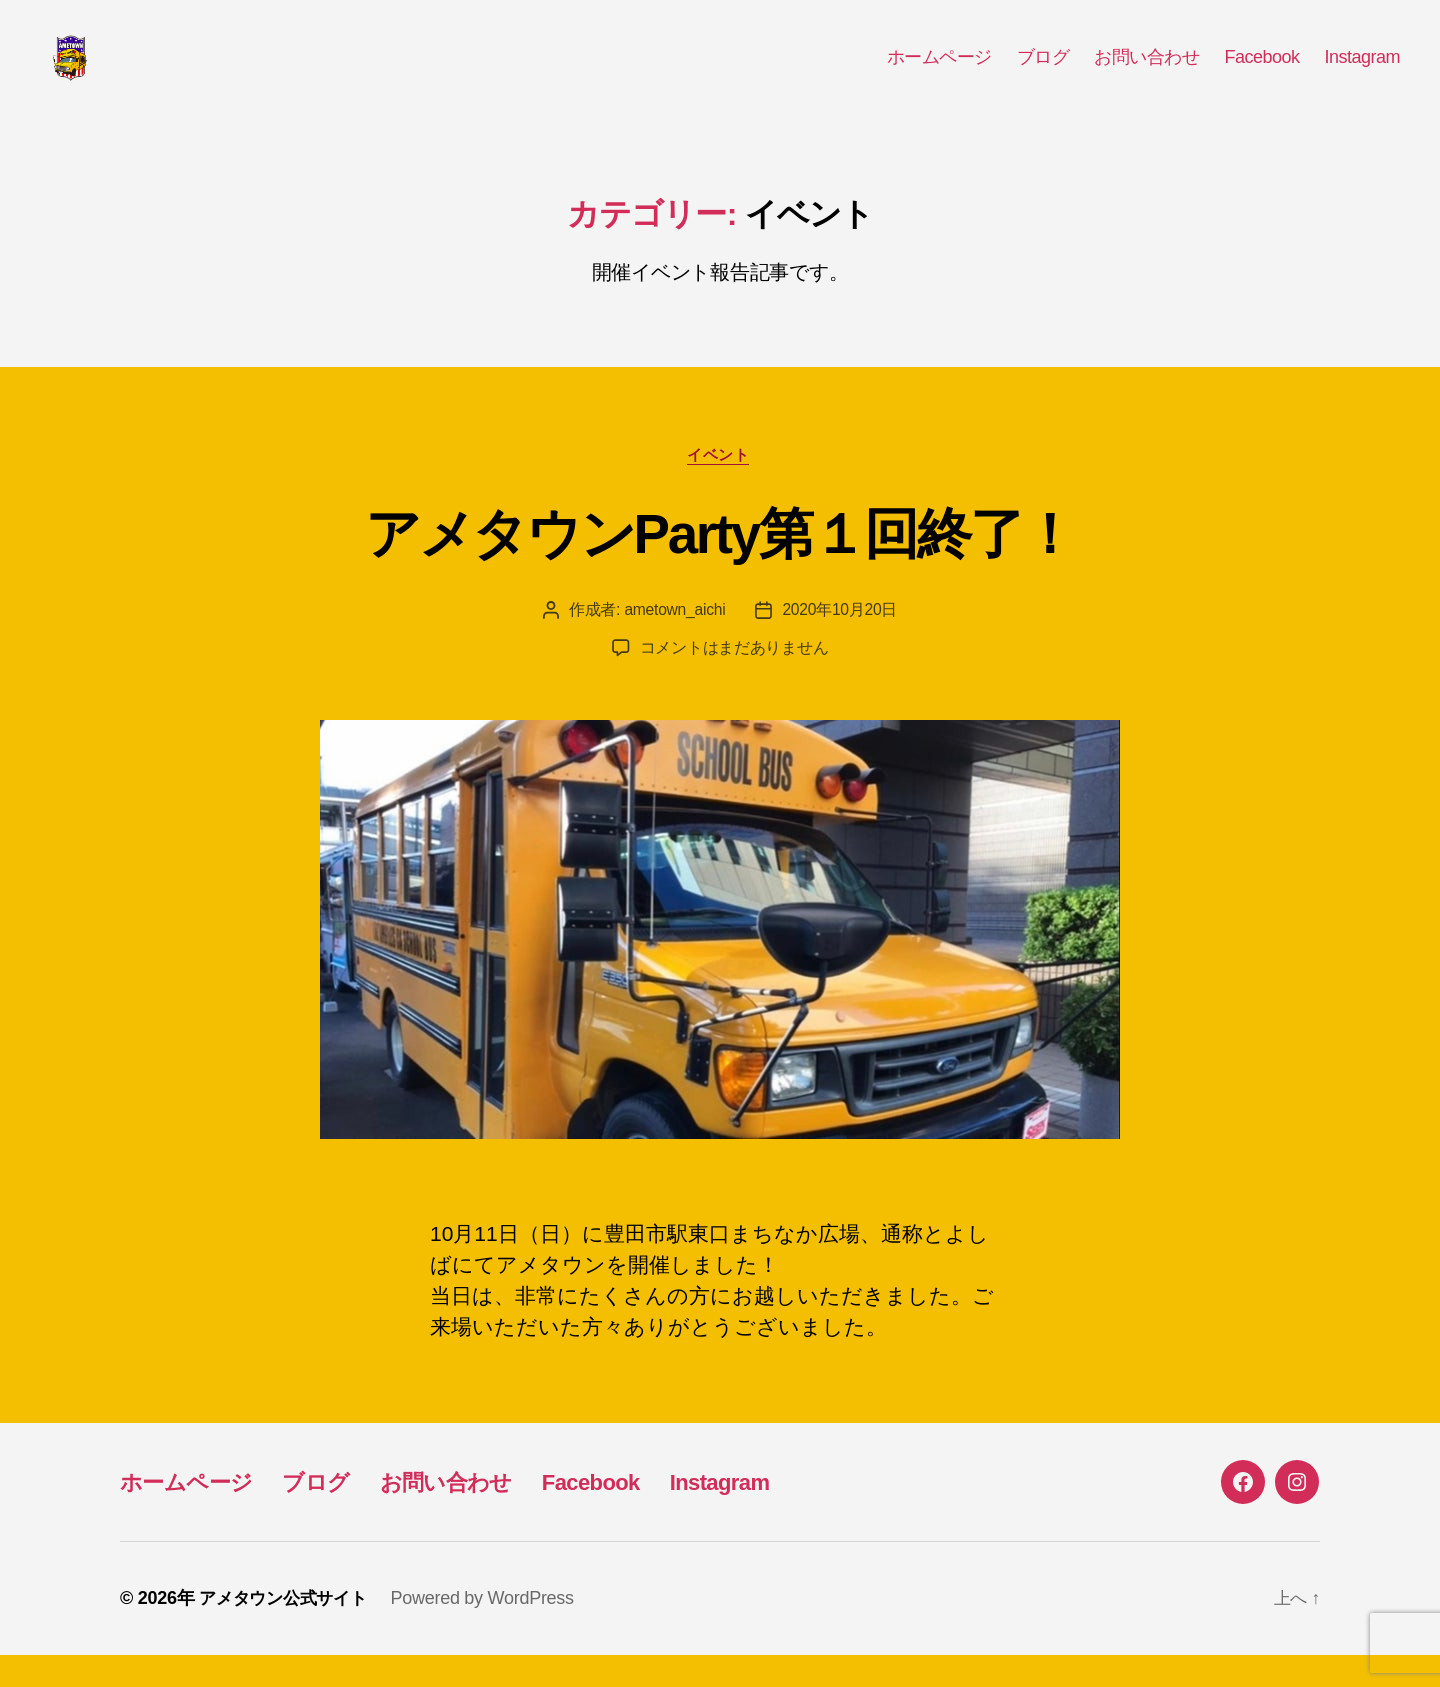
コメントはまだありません (734, 679)
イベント (720, 485)
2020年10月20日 (841, 641)
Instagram (1362, 72)
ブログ (1043, 72)
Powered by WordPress (491, 1630)
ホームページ (939, 72)
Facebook (1261, 72)
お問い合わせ (1146, 72)
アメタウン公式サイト (287, 1630)
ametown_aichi (674, 641)
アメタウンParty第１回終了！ (720, 563)
